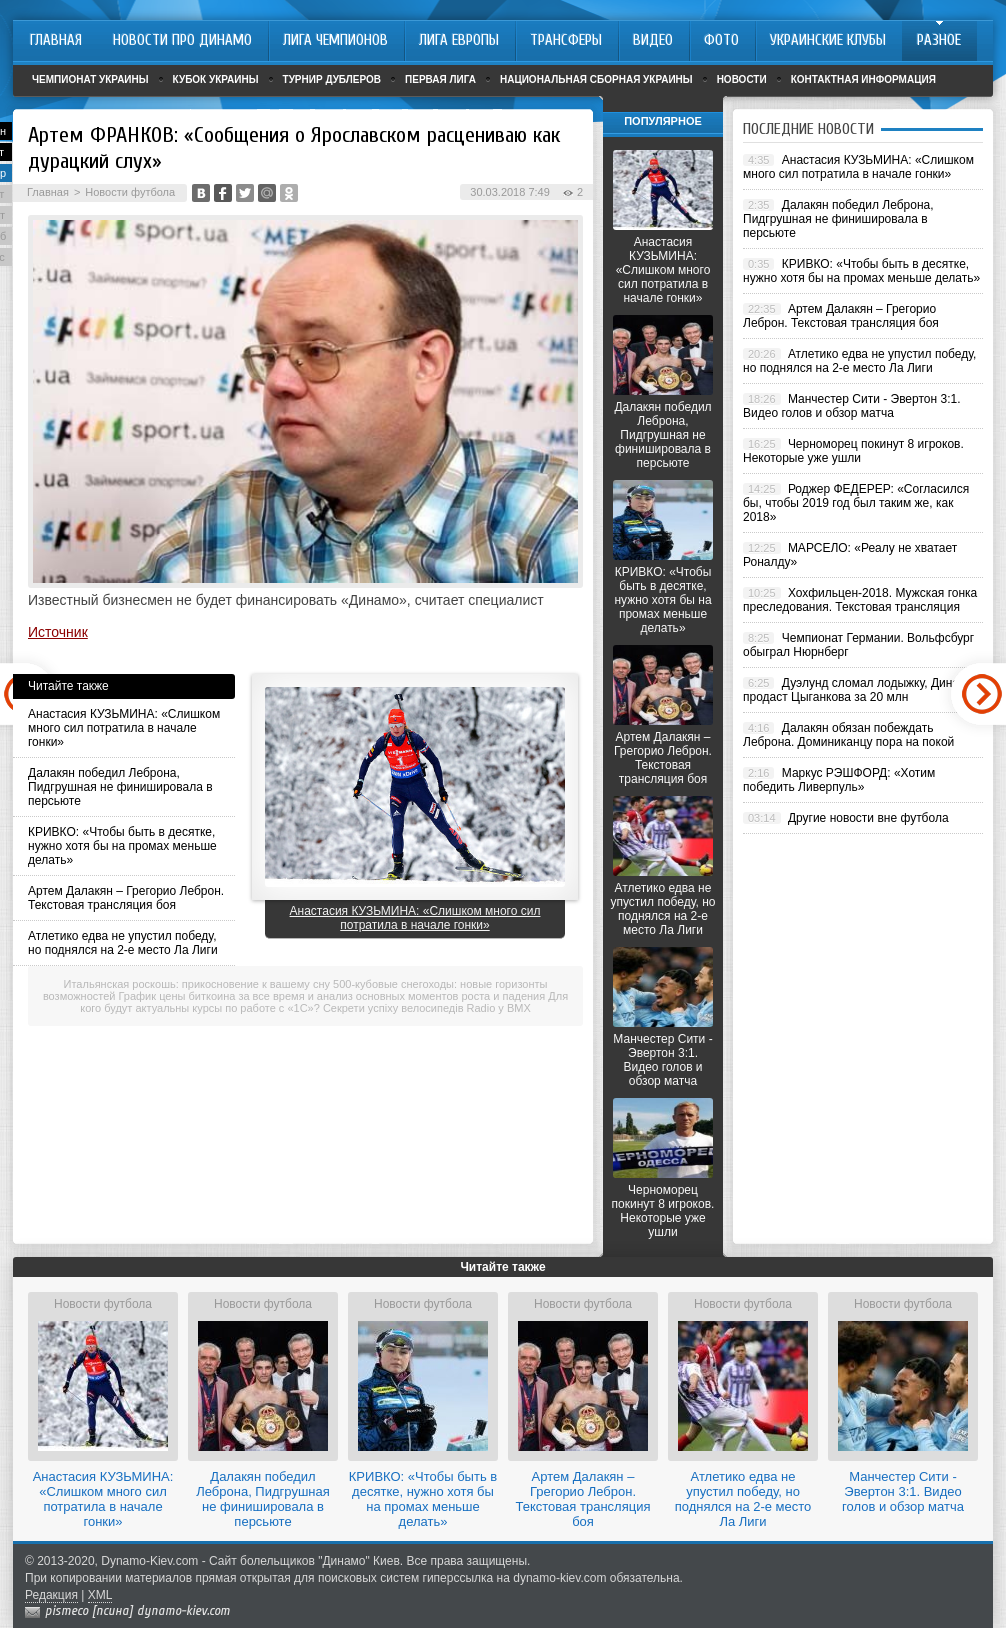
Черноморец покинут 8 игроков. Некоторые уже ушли (663, 1211)
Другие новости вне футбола (868, 818)
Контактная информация (863, 79)
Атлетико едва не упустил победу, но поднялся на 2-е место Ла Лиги (123, 943)
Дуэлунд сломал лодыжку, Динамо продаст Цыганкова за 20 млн (858, 690)
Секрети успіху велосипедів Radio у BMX (427, 1008)
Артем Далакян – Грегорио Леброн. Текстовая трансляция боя (126, 898)
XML (100, 1595)
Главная (48, 192)
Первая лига (440, 79)
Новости (742, 79)
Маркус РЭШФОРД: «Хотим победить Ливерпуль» (839, 780)
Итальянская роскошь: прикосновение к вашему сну (197, 984)
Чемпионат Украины (90, 79)
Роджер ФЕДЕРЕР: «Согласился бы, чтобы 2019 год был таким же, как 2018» (856, 503)
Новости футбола (130, 192)
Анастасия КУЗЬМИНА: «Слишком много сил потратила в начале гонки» (124, 728)
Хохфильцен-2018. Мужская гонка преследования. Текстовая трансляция (860, 600)
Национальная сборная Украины (596, 79)
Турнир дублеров (332, 79)
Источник (58, 632)
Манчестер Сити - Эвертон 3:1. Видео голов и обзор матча (662, 1060)
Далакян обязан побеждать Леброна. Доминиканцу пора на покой (848, 735)
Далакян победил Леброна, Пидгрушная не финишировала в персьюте (120, 787)
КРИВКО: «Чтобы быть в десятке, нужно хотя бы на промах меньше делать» (122, 846)
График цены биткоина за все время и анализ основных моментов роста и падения (332, 996)
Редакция (51, 1595)
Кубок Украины (216, 79)
